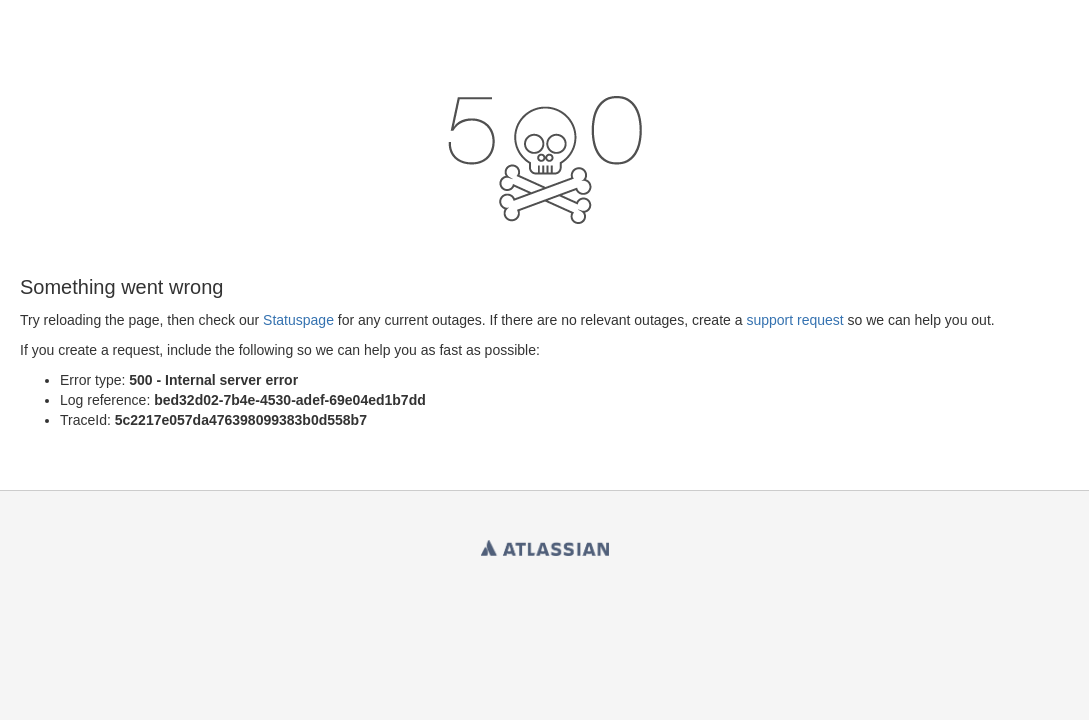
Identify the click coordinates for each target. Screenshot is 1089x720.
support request (794, 320)
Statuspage (298, 320)
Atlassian (545, 544)
